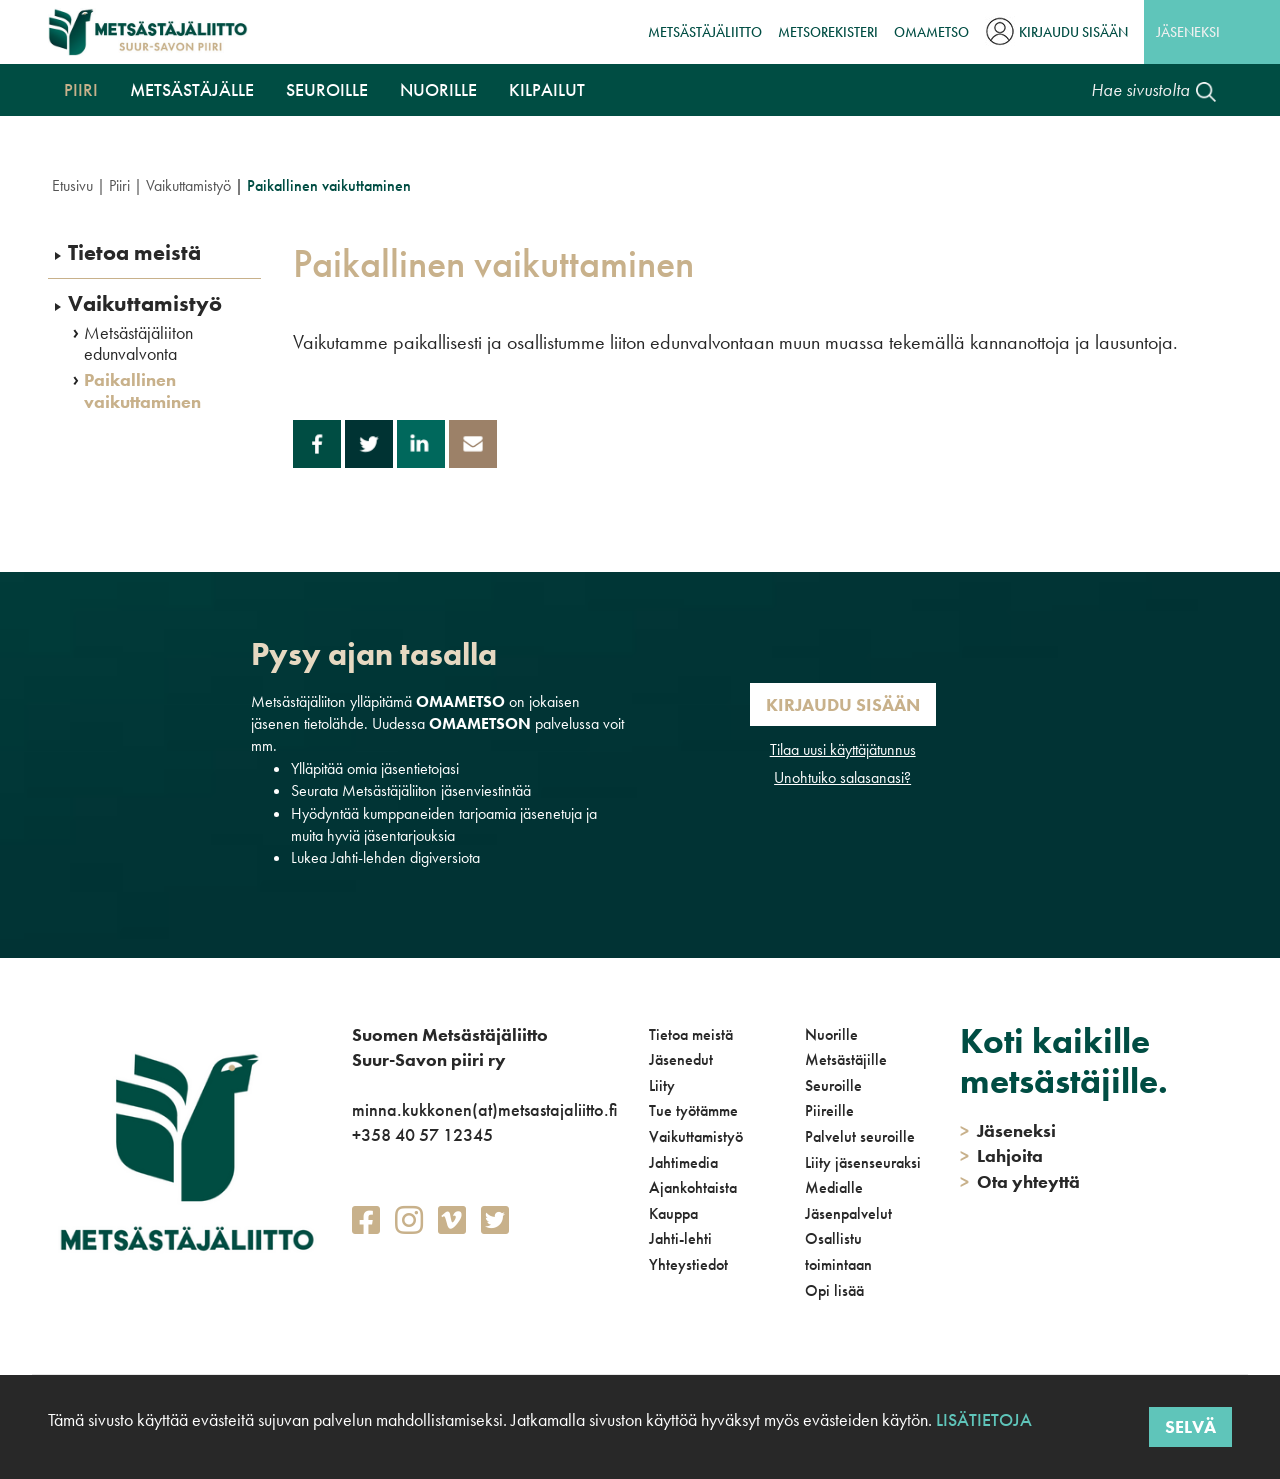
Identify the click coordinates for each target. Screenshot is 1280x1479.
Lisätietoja (982, 1419)
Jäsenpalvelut (848, 1213)
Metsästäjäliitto (705, 32)
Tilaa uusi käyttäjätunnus (843, 749)
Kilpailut (547, 89)
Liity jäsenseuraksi (863, 1162)
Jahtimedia (683, 1162)
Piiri (81, 89)
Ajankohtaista (693, 1187)
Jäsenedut (681, 1059)
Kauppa (673, 1213)
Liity (662, 1085)
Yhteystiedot (688, 1264)
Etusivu (72, 185)
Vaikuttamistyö (188, 185)
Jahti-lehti (680, 1238)
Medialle (834, 1187)
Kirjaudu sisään (1073, 32)
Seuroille (327, 89)
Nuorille (438, 89)
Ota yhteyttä (1020, 1181)
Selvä (1190, 1426)
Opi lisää (834, 1290)
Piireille (829, 1110)
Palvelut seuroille (860, 1136)
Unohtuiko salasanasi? (842, 777)
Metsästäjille (846, 1059)
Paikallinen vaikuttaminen (142, 390)
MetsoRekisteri (828, 32)
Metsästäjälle (192, 89)
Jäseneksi (1188, 32)
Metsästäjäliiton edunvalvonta (138, 343)
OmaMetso (931, 32)
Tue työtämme (693, 1110)
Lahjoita (1001, 1155)
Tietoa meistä (134, 253)
